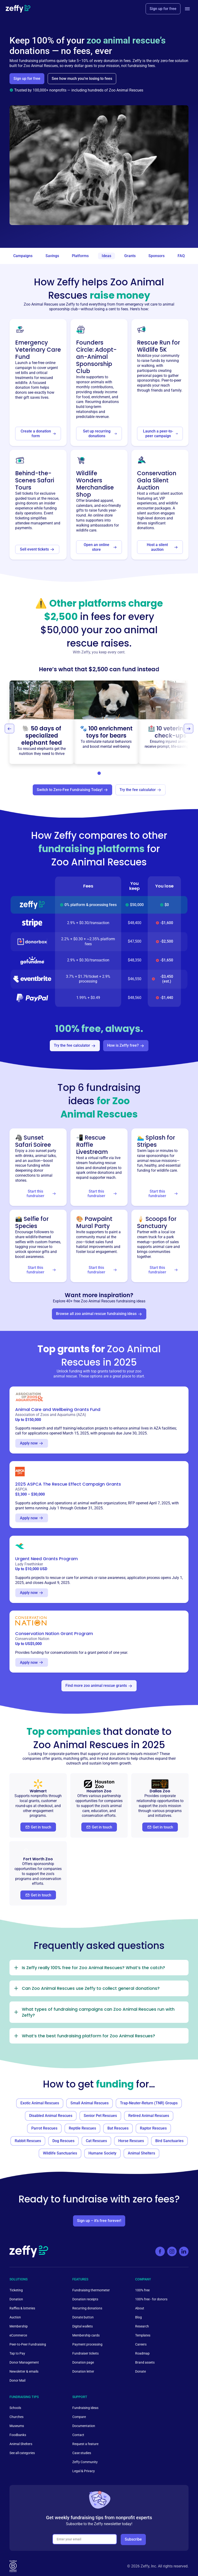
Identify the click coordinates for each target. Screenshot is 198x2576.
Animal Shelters (20, 2444)
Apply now (31, 1443)
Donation (16, 2299)
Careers (141, 2344)
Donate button (83, 2317)
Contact (78, 2435)
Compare (79, 2417)
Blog (138, 2317)
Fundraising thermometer (91, 2290)
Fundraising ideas (85, 2408)
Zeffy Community (85, 2462)
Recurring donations (87, 2308)
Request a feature (85, 2444)
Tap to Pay (17, 2353)
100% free (142, 2290)
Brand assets (145, 2362)
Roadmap (142, 2353)
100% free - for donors (151, 2299)
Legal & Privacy (83, 2471)
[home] (18, 9)
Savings (52, 256)
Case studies (81, 2453)
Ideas (106, 256)
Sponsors (156, 256)
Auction (15, 2317)
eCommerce (18, 2335)
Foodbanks (17, 2435)
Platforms (80, 256)
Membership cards (86, 2335)
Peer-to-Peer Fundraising (27, 2344)
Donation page (83, 2362)
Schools (15, 2408)
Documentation (83, 2426)
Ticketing (16, 2290)
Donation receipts (85, 2299)
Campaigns (22, 256)
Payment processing (87, 2344)
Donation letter (83, 2371)
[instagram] (172, 2251)
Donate (140, 2371)
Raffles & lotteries (22, 2308)
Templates (142, 2335)
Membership (18, 2326)
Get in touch (38, 1827)
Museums (16, 2426)
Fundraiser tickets (85, 2353)
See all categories (22, 2453)
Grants (130, 256)
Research (142, 2326)
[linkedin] (184, 2251)
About (139, 2308)
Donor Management (24, 2362)
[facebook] (160, 2251)
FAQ (181, 256)
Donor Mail (17, 2380)
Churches (16, 2417)
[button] (187, 9)
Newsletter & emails (23, 2371)
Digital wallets (82, 2326)
